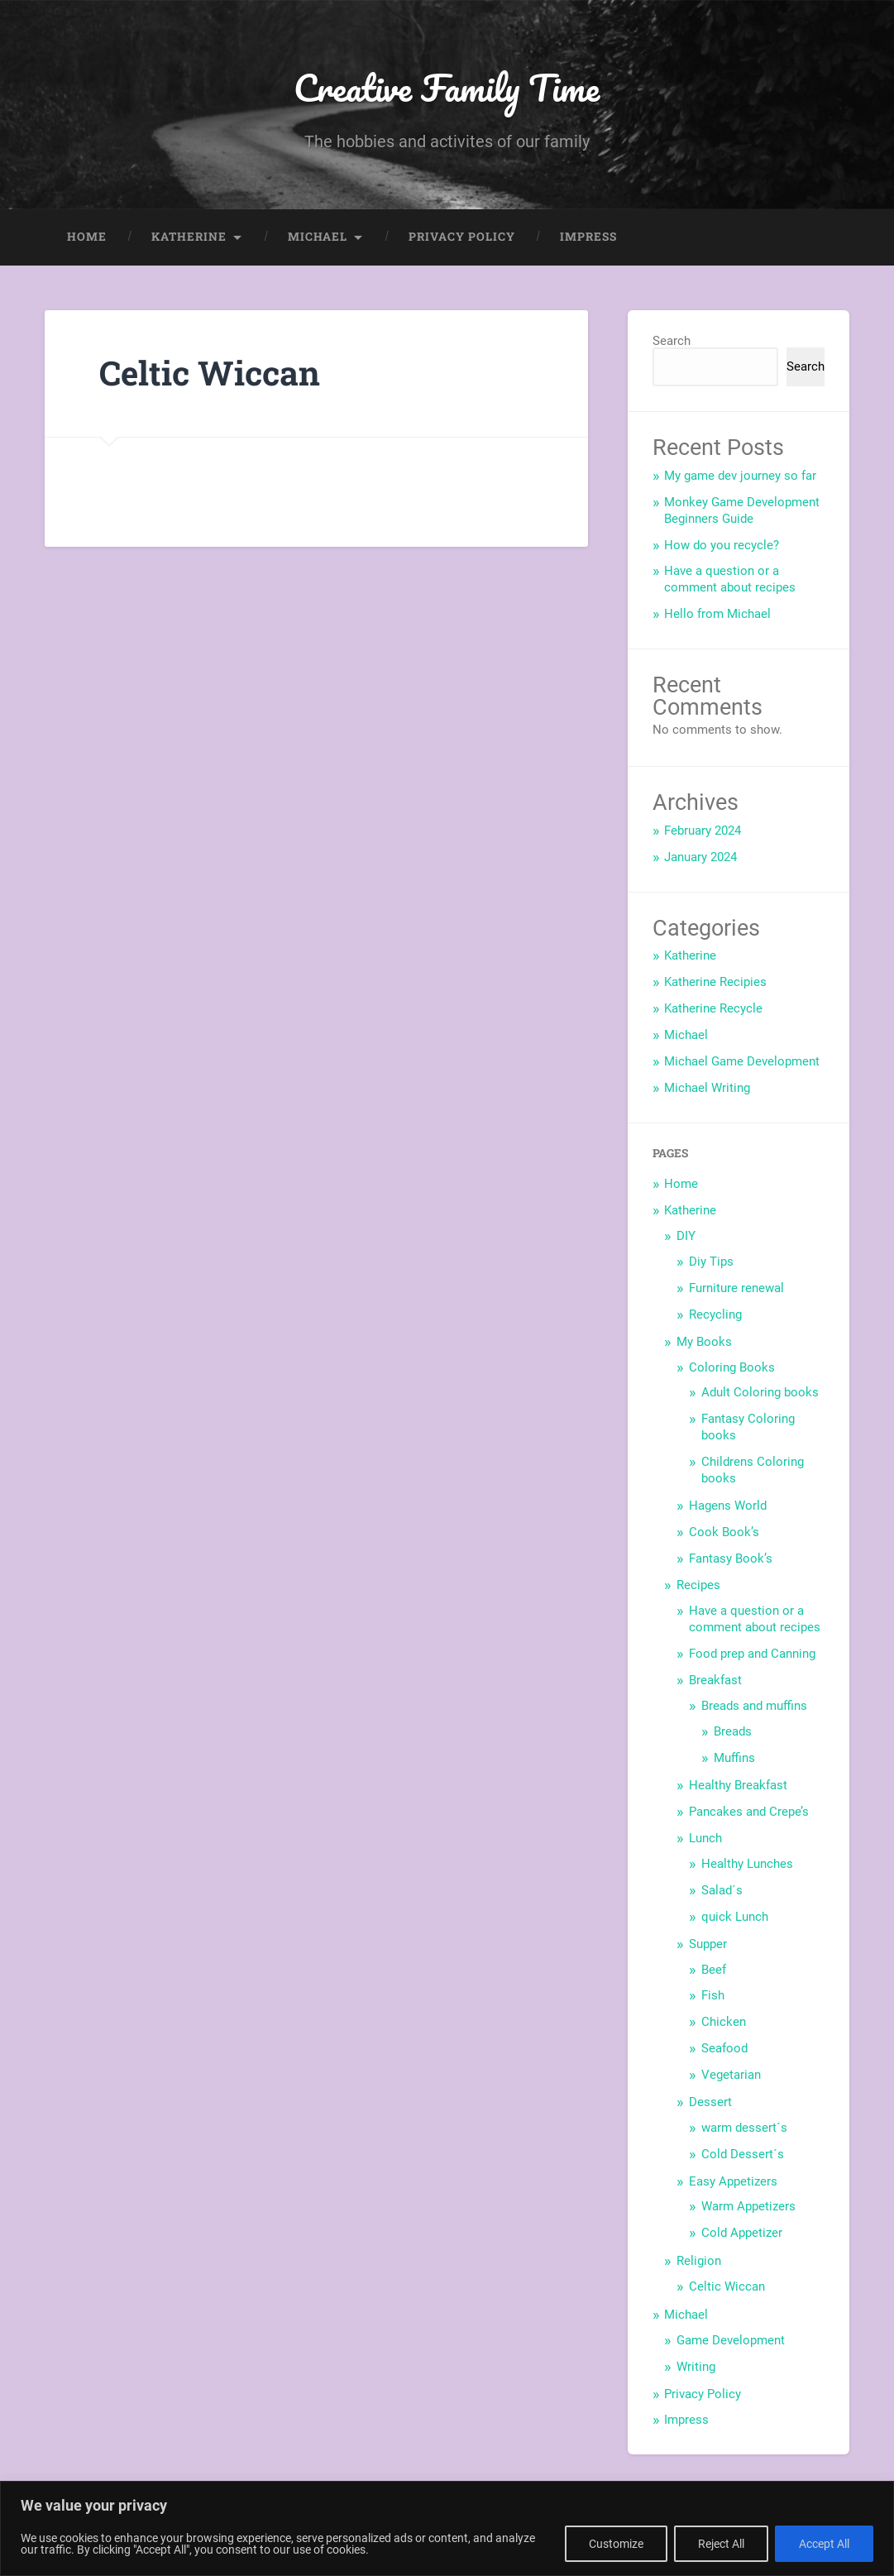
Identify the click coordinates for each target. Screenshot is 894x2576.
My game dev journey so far (740, 475)
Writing (695, 2366)
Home (87, 236)
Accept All (824, 2543)
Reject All (721, 2543)
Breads (733, 1731)
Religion (698, 2260)
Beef (713, 1969)
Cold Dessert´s (742, 2154)
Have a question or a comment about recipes (730, 579)
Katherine (189, 236)
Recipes (698, 1585)
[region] (447, 2528)
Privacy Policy (462, 236)
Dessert (710, 2102)
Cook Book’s (724, 1532)
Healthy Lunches (747, 1863)
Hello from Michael (717, 613)
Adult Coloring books (760, 1392)
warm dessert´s (744, 2127)
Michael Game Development (742, 1061)
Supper (708, 1944)
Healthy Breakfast (738, 1785)
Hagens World (728, 1505)
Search (672, 340)
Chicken (723, 2021)
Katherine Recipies (715, 981)
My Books (704, 1341)
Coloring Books (732, 1367)
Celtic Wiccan (727, 2286)
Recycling (715, 1314)
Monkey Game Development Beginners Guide (742, 510)
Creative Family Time (447, 87)
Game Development (730, 2340)
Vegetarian (731, 2074)
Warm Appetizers (748, 2206)
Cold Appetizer (741, 2232)
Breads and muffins (754, 1705)
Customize (616, 2543)
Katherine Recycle (713, 1008)
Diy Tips (711, 1261)
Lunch (705, 1838)
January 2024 (700, 857)
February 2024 (702, 830)
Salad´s (722, 1890)
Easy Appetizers (733, 2181)
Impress (588, 236)
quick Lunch (734, 1916)
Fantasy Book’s (730, 1558)
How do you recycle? (721, 545)
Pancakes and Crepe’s (749, 1811)
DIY (686, 1235)
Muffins (734, 1757)
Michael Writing (707, 1087)
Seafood (724, 2048)
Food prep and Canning (752, 1653)
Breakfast (715, 1680)
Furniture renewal (736, 1288)
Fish (712, 1995)
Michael (317, 236)
